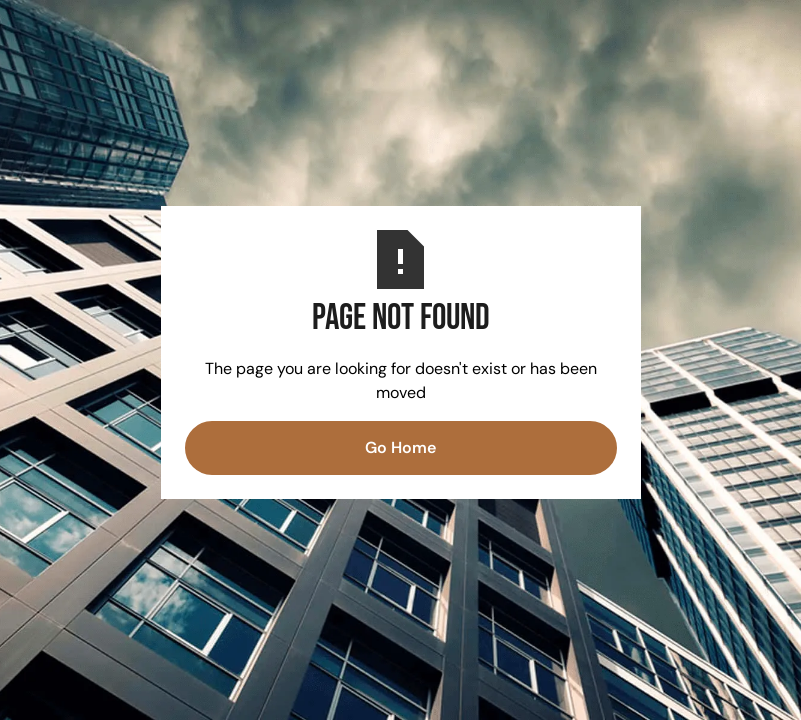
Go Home (400, 447)
